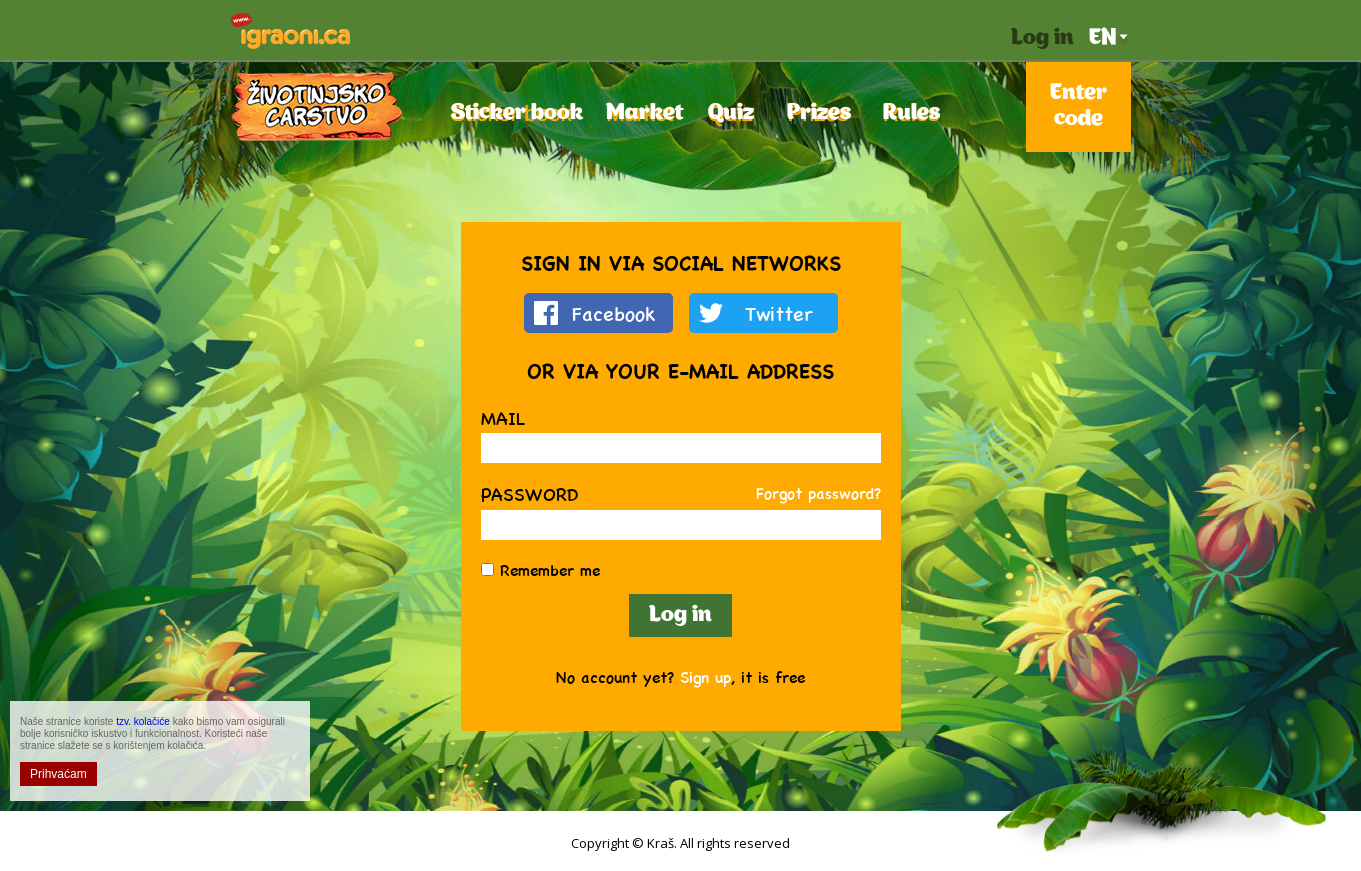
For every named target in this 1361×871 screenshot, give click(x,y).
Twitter (779, 312)
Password (529, 493)
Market (639, 113)
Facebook (614, 312)
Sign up (705, 676)
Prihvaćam (58, 774)
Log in (1042, 38)
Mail (503, 417)
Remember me (550, 569)
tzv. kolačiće (143, 721)
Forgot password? (818, 492)
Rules (911, 113)
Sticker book (511, 113)
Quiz (730, 113)
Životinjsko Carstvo (317, 106)
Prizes (817, 113)
